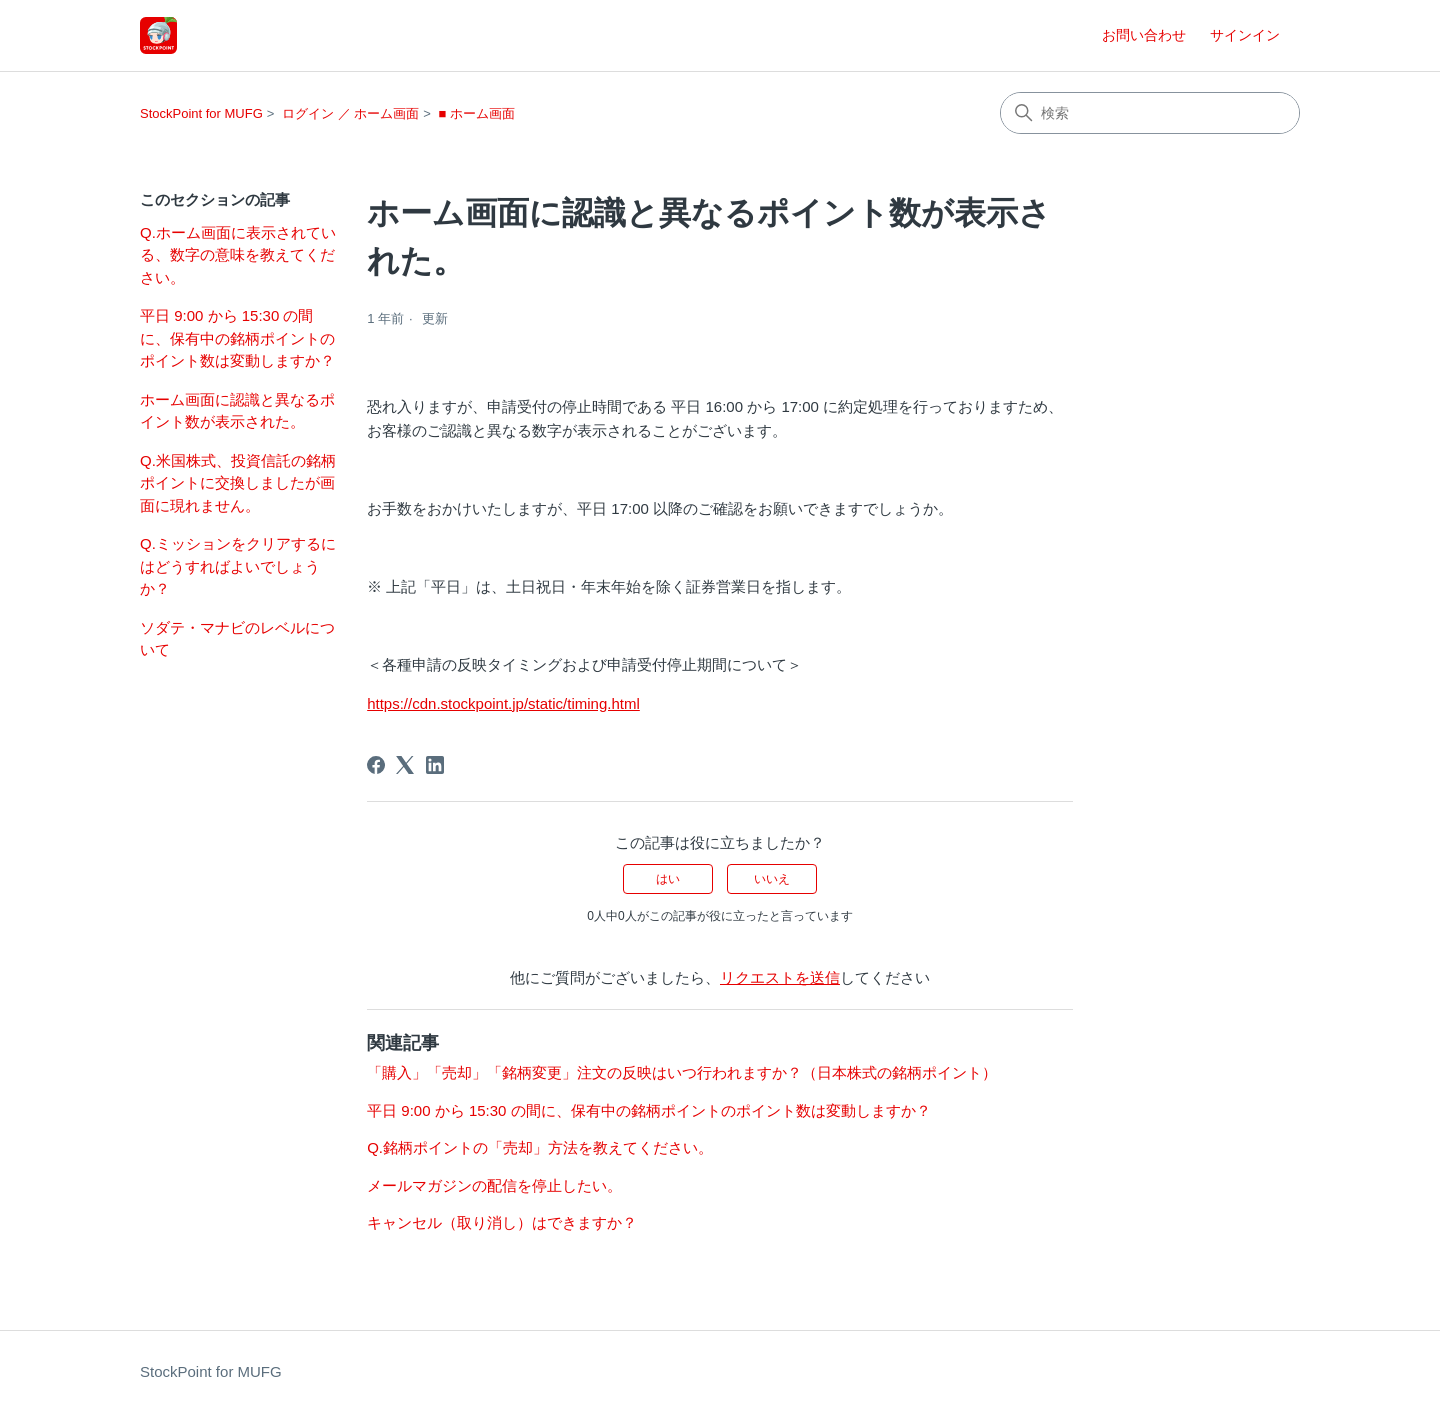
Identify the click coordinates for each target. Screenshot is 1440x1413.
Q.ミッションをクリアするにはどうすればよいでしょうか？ (238, 566)
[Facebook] (376, 765)
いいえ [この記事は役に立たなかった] (772, 879)
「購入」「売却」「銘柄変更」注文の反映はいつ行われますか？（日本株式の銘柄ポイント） (682, 1072)
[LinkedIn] (435, 765)
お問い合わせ (1144, 35)
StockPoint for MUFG (201, 113)
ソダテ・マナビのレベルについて (237, 639)
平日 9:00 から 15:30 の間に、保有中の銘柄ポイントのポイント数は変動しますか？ (237, 338)
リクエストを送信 (780, 977)
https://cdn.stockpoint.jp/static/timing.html (503, 703)
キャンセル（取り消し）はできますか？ (502, 1222)
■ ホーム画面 (476, 113)
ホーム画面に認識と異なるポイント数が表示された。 (237, 411)
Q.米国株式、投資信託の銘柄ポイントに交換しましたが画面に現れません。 (238, 483)
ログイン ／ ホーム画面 (350, 113)
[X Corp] (405, 765)
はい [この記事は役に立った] (668, 879)
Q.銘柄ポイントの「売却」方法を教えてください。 (540, 1147)
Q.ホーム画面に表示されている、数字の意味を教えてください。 (238, 255)
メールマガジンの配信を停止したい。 (494, 1185)
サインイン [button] (1245, 35)
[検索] (1150, 113)
